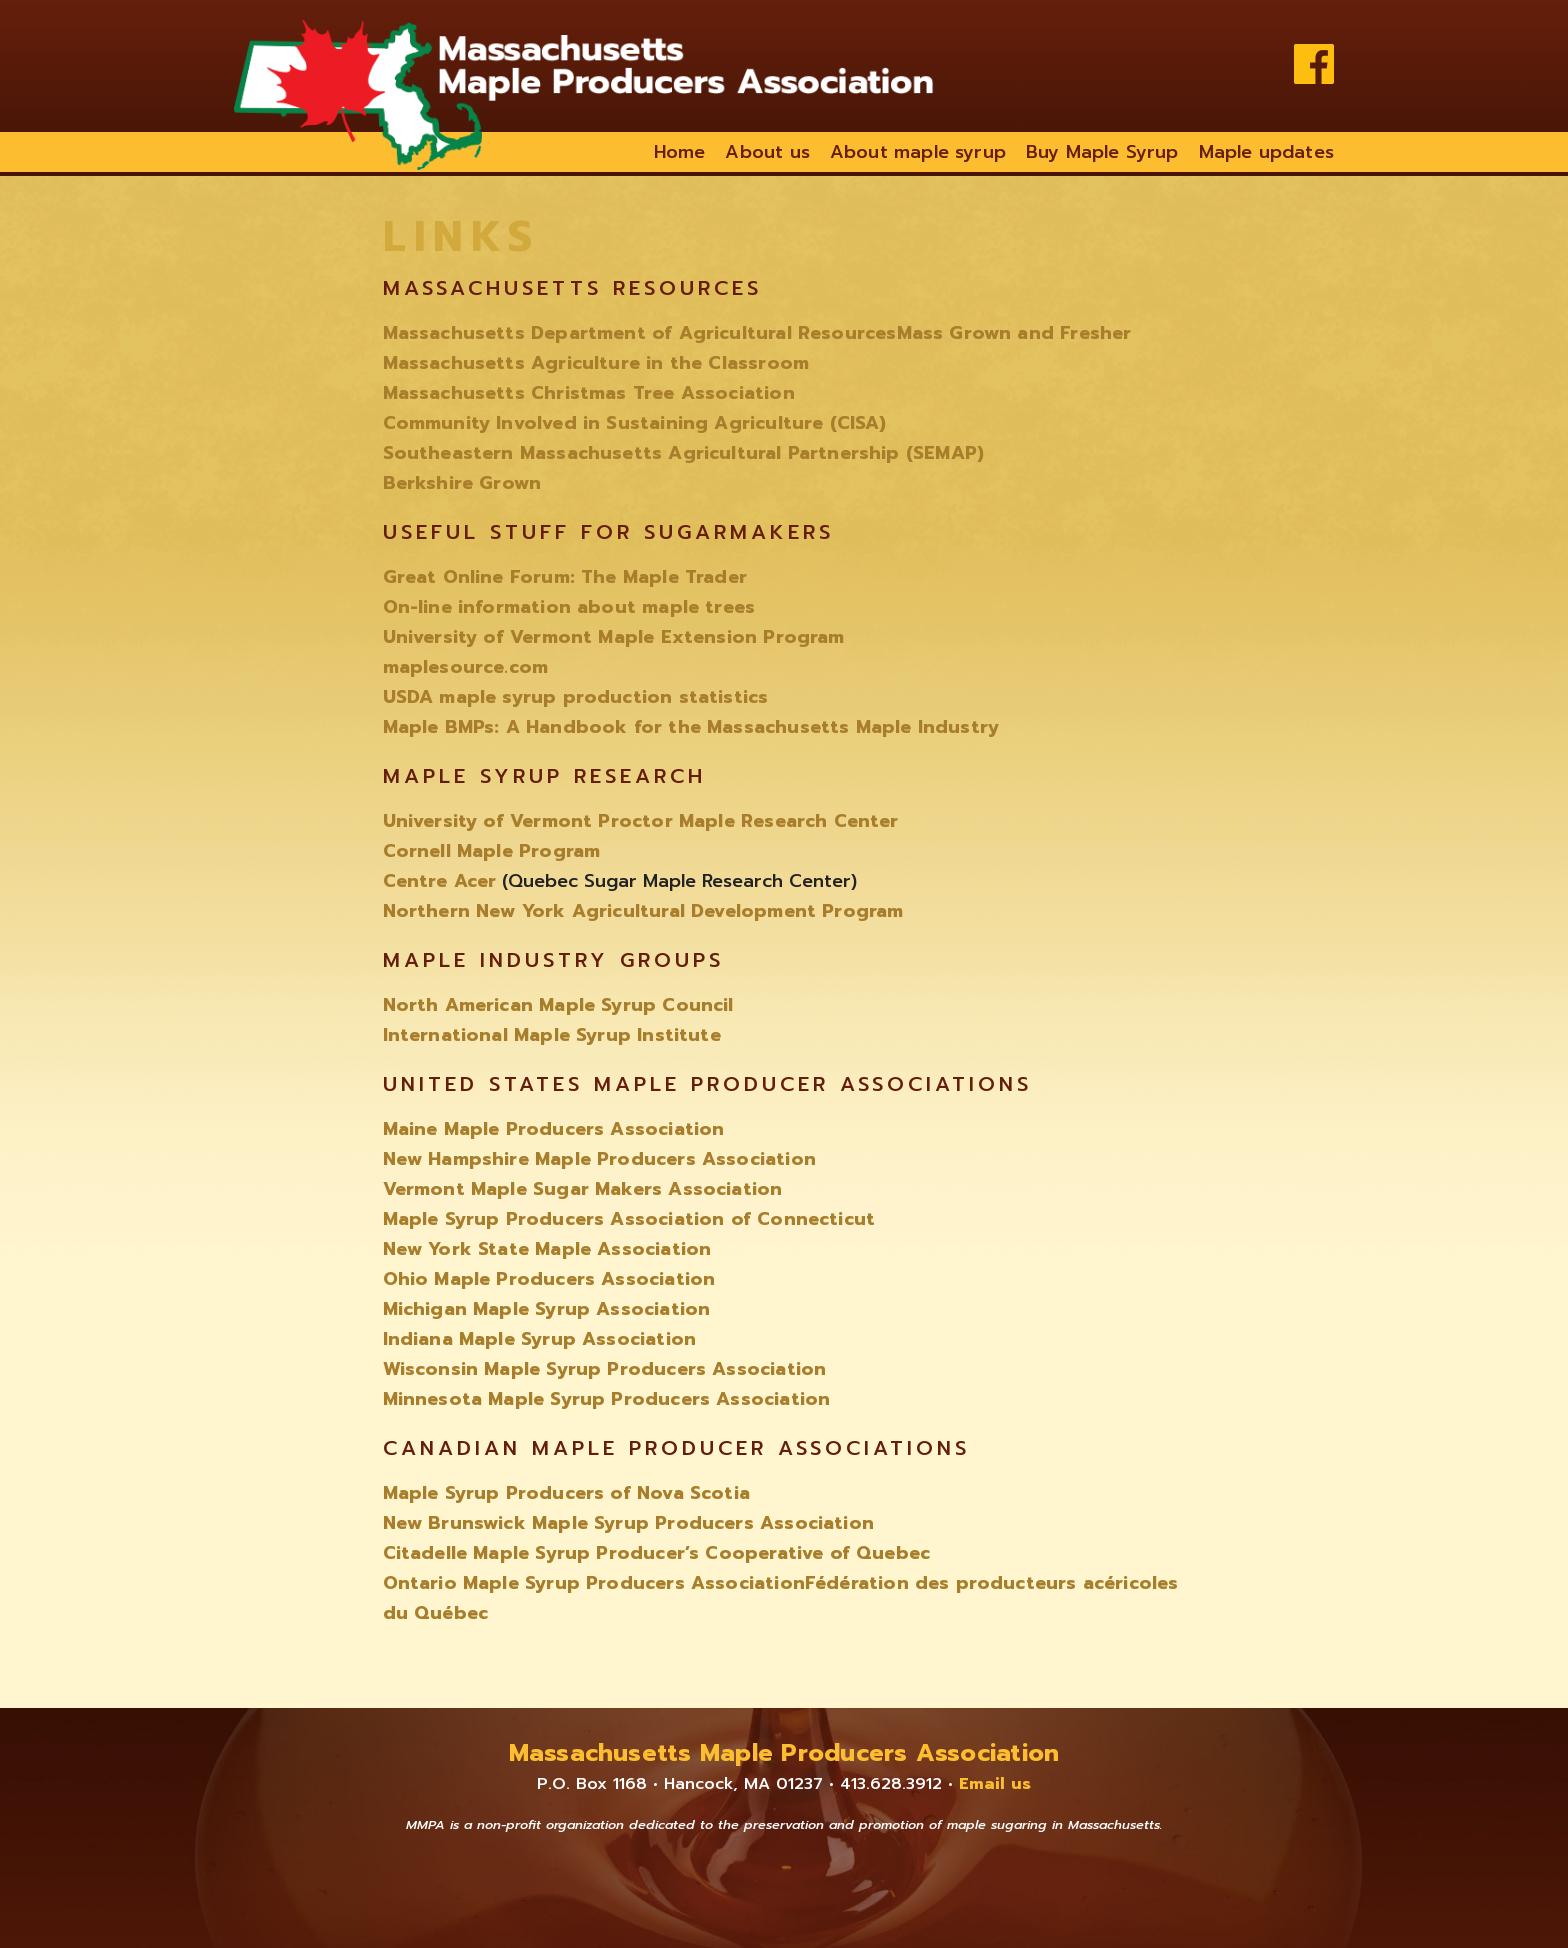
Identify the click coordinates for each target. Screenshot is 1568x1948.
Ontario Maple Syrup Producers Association (594, 1583)
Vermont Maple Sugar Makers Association (583, 1189)
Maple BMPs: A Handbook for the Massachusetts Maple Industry (691, 727)
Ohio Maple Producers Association (549, 1279)
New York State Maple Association (547, 1249)
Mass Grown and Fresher (1014, 333)
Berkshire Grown (462, 483)
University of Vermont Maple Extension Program (614, 637)
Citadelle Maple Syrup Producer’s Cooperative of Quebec (657, 1553)
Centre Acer (440, 881)
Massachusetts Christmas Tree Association (589, 393)
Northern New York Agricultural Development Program (643, 911)
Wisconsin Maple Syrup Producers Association (605, 1369)
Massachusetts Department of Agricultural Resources (640, 333)
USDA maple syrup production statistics (576, 697)
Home (680, 152)
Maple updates (1266, 152)
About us (767, 152)
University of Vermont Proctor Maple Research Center (641, 821)
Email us (995, 1784)
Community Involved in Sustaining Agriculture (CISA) (635, 423)
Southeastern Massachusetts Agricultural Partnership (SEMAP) (684, 453)
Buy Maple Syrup (1102, 152)
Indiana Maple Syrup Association (540, 1339)
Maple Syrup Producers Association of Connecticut (629, 1219)
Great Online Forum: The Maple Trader (565, 577)
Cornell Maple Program (492, 851)
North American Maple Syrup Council (558, 1005)
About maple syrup (918, 152)
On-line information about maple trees (569, 607)
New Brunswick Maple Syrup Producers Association (628, 1523)
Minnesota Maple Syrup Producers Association (607, 1399)
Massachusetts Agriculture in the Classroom (596, 363)
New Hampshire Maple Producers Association (599, 1159)
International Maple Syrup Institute (552, 1035)
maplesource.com (466, 667)
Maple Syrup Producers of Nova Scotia (566, 1493)
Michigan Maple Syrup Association (547, 1309)
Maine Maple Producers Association (554, 1129)
